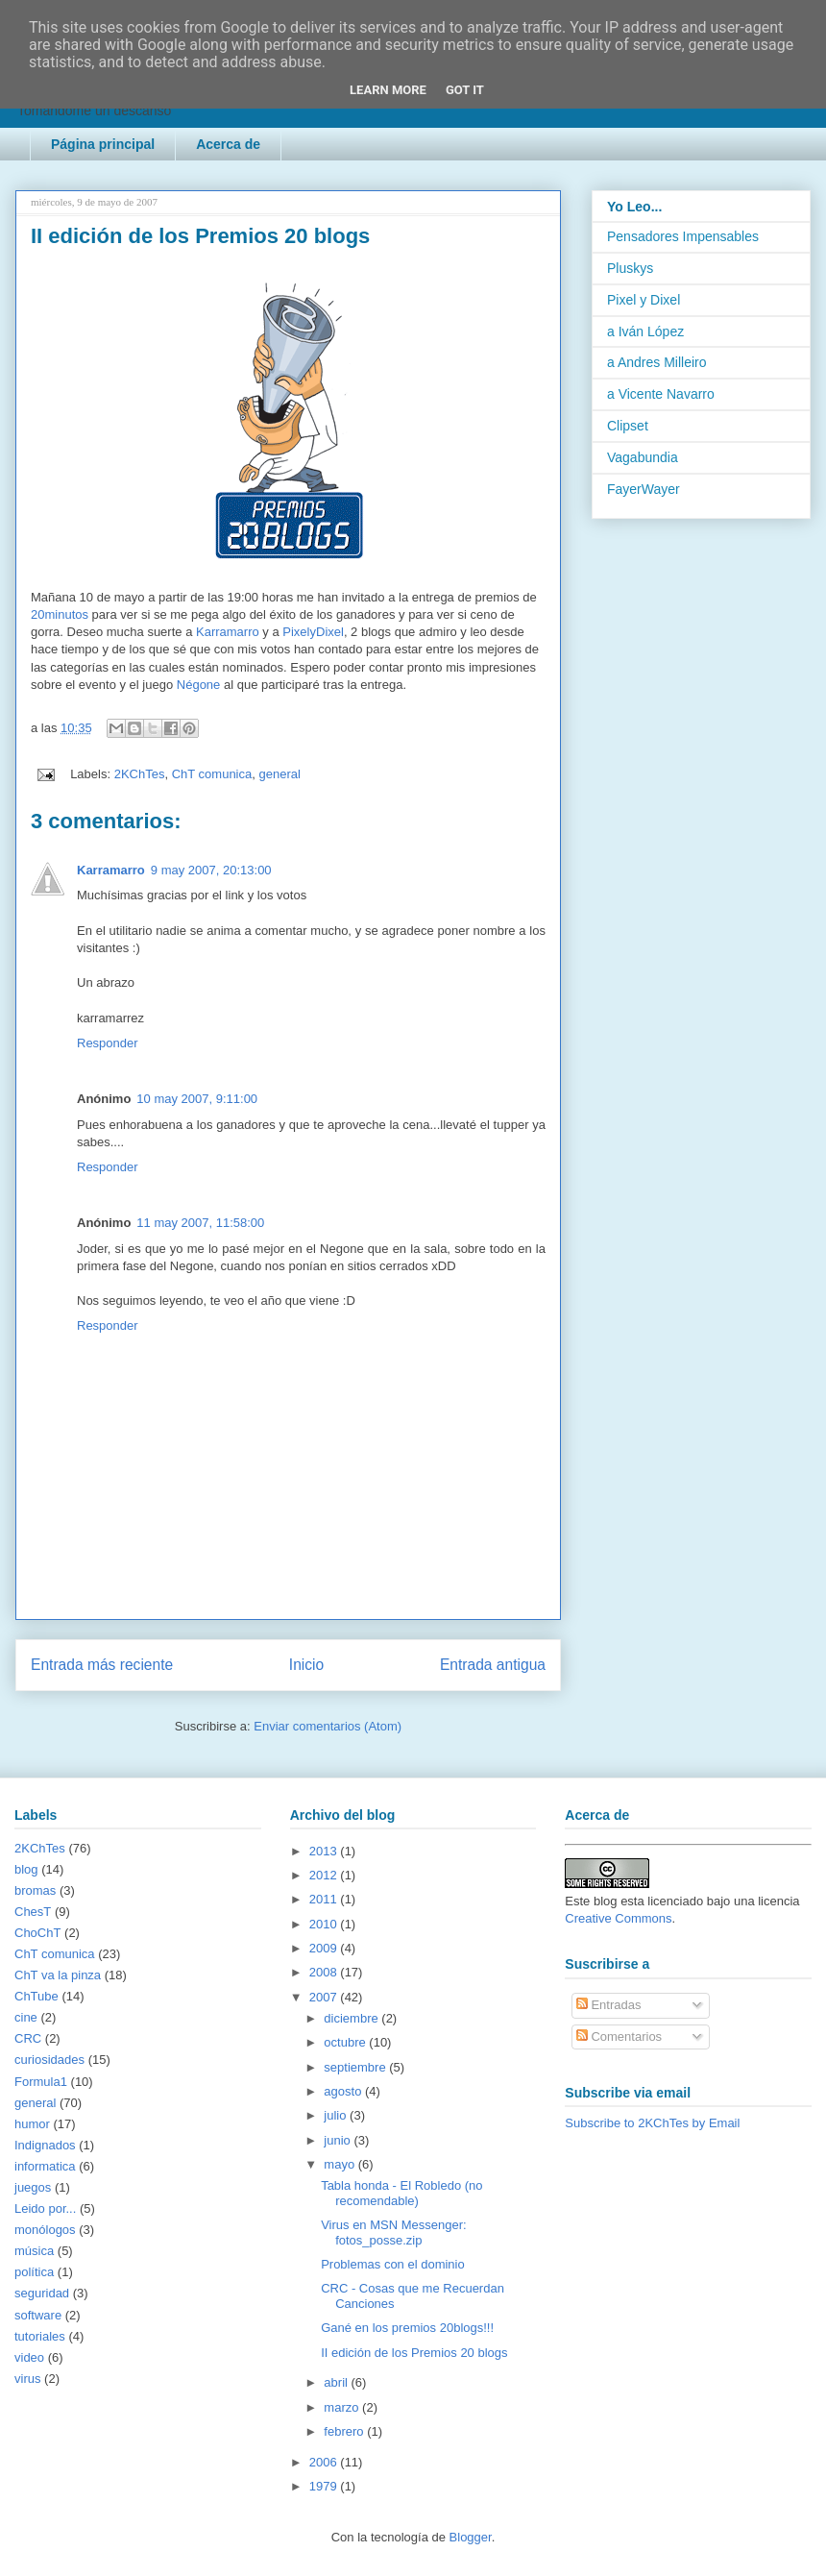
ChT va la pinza (57, 1975)
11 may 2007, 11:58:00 (200, 1222)
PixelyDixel (313, 632)
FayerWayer (643, 489)
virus (27, 2378)
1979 (325, 2486)
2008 (325, 1972)
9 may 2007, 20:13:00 (211, 870)
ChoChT (37, 1933)
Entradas (609, 2005)
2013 (325, 1851)
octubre (346, 2042)
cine (25, 2017)
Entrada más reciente (102, 1664)
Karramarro (227, 632)
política (34, 2272)
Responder (107, 1043)
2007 (325, 1997)
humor (32, 2124)
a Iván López (645, 331)
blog (26, 1869)
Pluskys (630, 268)
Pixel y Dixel (643, 299)
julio (337, 2115)
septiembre (356, 2067)
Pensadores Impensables (683, 236)
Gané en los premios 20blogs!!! (407, 2327)
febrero (345, 2431)
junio (338, 2140)
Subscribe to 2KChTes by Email (652, 2123)
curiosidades (49, 2059)
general (279, 774)
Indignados (45, 2145)
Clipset (627, 425)
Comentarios (619, 2036)
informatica (45, 2166)
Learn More (388, 90)
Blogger (470, 2537)
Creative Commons (618, 1918)
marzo (343, 2407)
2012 (325, 1875)
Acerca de (228, 144)
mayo (340, 2164)
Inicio (306, 1664)
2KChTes (139, 774)
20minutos (59, 614)
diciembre (352, 2018)
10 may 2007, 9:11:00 (196, 1099)
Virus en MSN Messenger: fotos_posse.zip (394, 2232)
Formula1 (40, 2081)
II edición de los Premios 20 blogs (414, 2352)
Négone (199, 684)
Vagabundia (642, 457)
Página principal (103, 144)
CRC (27, 2038)
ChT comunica (212, 774)
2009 (325, 1948)
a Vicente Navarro (661, 394)
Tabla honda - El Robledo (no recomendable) (401, 2193)
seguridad (41, 2293)
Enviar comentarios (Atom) (327, 1726)
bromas (35, 1890)
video (29, 2357)
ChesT (32, 1911)
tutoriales (39, 2336)
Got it (465, 90)
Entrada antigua (493, 1664)
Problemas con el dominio (393, 2264)
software (37, 2315)
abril (337, 2382)
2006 (325, 2462)
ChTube (36, 1996)
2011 (325, 1899)
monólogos (45, 2229)
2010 (325, 1924)
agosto (344, 2091)
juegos (32, 2187)
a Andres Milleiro (657, 362)
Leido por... (45, 2208)
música (34, 2251)
